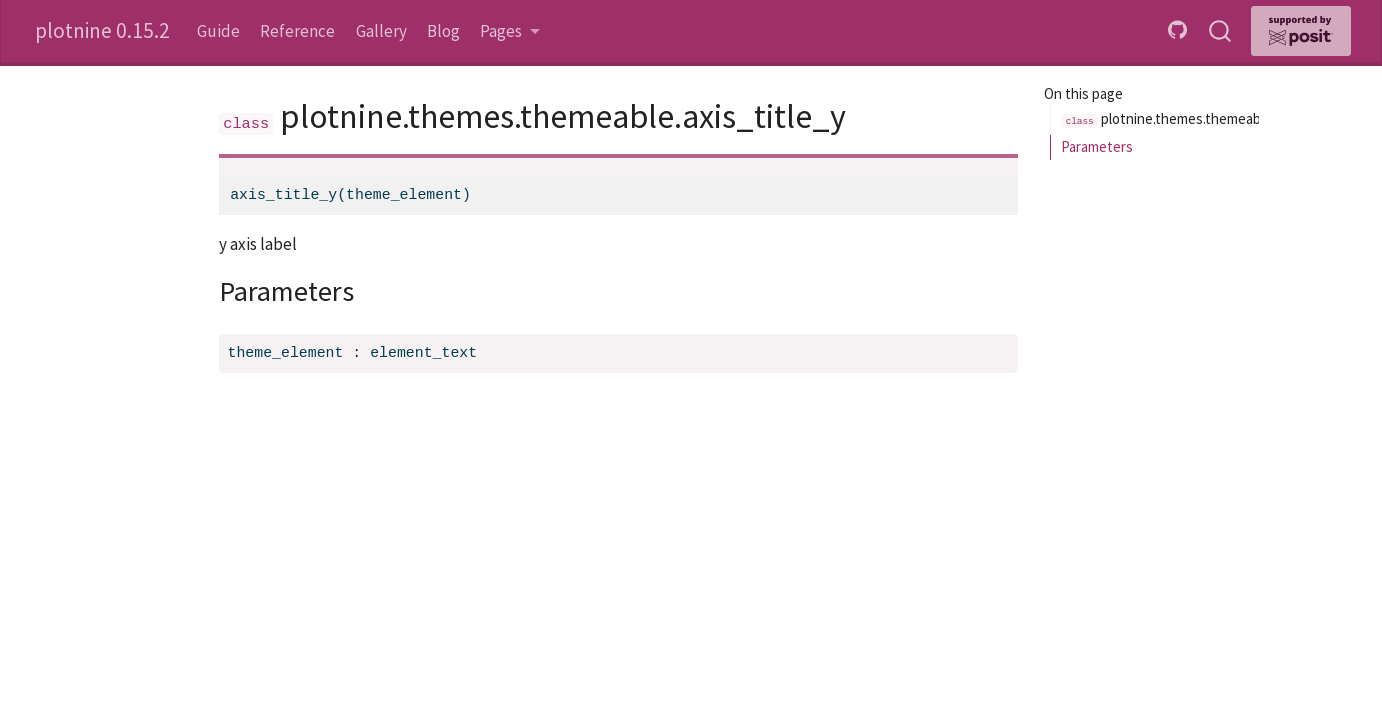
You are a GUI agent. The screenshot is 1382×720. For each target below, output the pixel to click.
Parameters (1097, 146)
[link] (510, 31)
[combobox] (1221, 31)
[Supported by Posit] (1301, 31)
